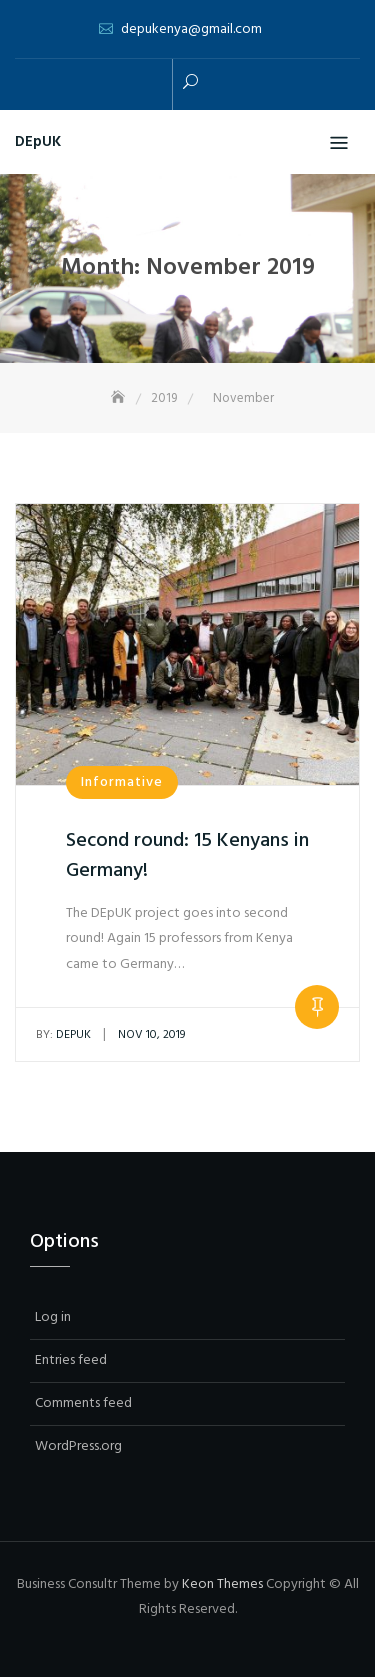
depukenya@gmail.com (191, 29)
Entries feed (71, 1360)
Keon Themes (222, 1584)
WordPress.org (78, 1446)
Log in (53, 1317)
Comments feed (83, 1403)
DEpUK (38, 142)
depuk (63, 1035)
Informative (122, 782)
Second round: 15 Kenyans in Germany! (187, 856)
